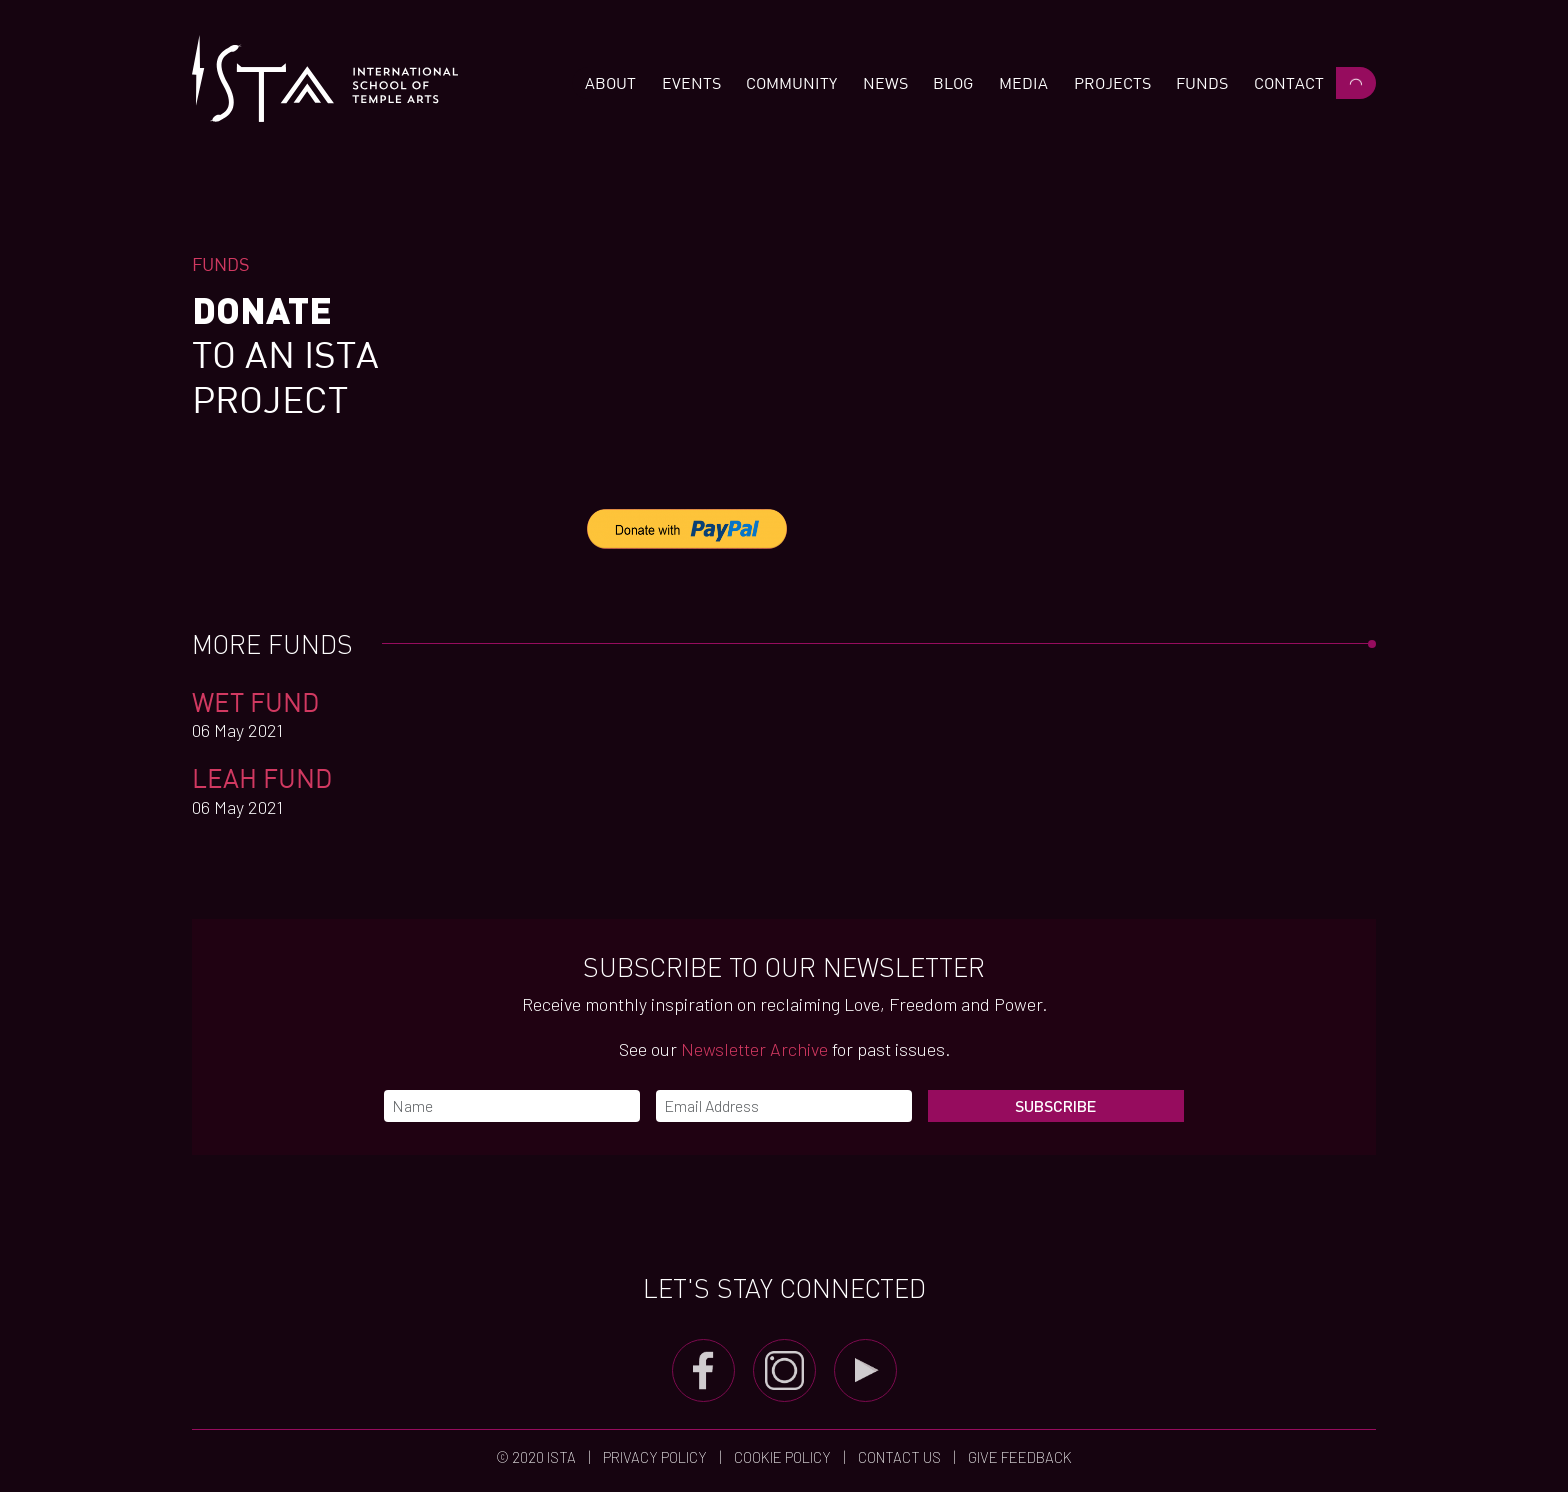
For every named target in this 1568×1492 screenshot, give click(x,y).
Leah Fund (262, 777)
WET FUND (256, 701)
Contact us (899, 1457)
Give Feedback (1018, 1457)
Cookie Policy (782, 1457)
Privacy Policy (655, 1457)
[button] (610, 83)
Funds (221, 264)
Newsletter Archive (754, 1049)
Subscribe (1055, 1105)
